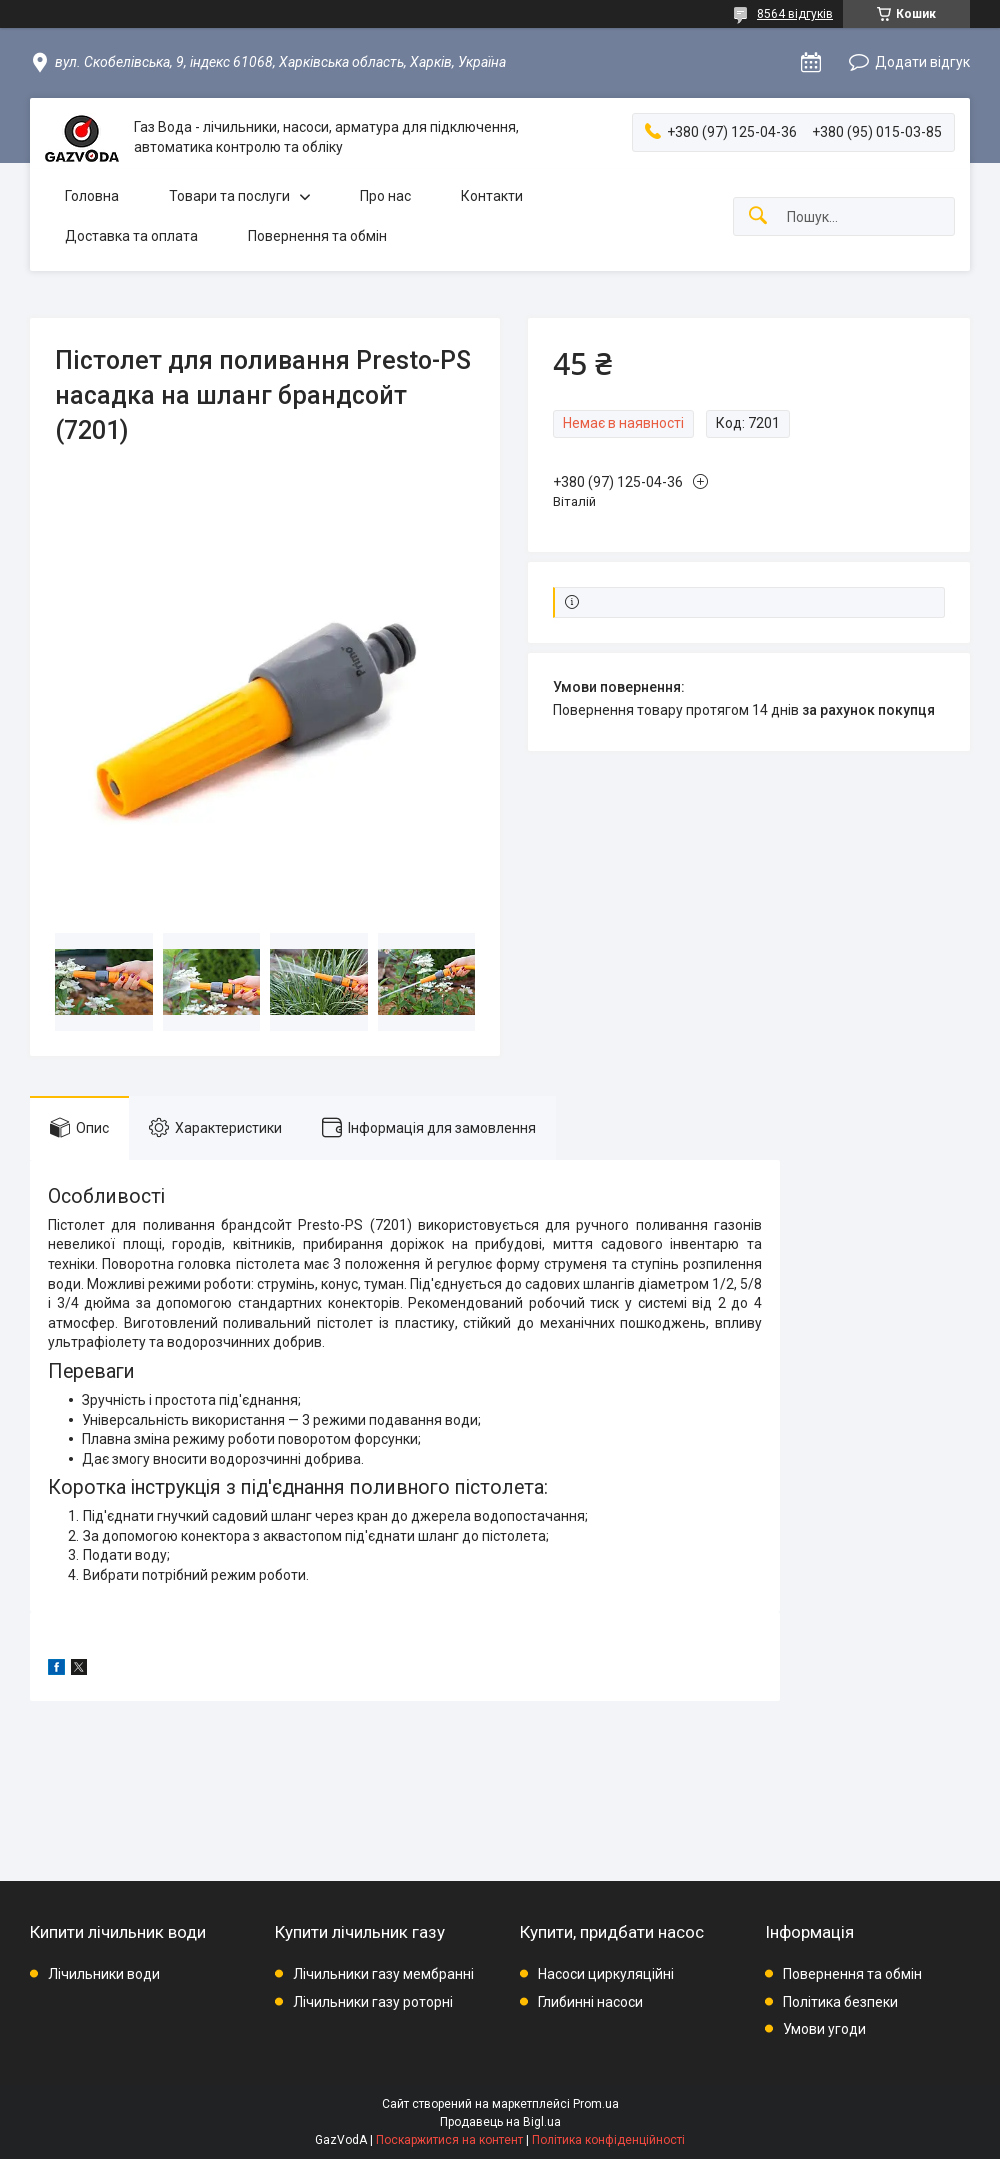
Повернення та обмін (317, 236)
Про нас (385, 196)
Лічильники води (104, 1974)
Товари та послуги (229, 196)
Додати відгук (922, 62)
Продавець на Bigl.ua (500, 2122)
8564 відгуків (795, 14)
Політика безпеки (840, 2002)
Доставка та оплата (131, 236)
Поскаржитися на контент (449, 2140)
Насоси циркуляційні (606, 1974)
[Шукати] (758, 216)
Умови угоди (824, 2029)
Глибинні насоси (590, 2002)
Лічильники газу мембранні (383, 1974)
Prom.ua (596, 2104)
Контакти (492, 196)
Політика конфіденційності (608, 2140)
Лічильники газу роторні (373, 2002)
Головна (92, 196)
